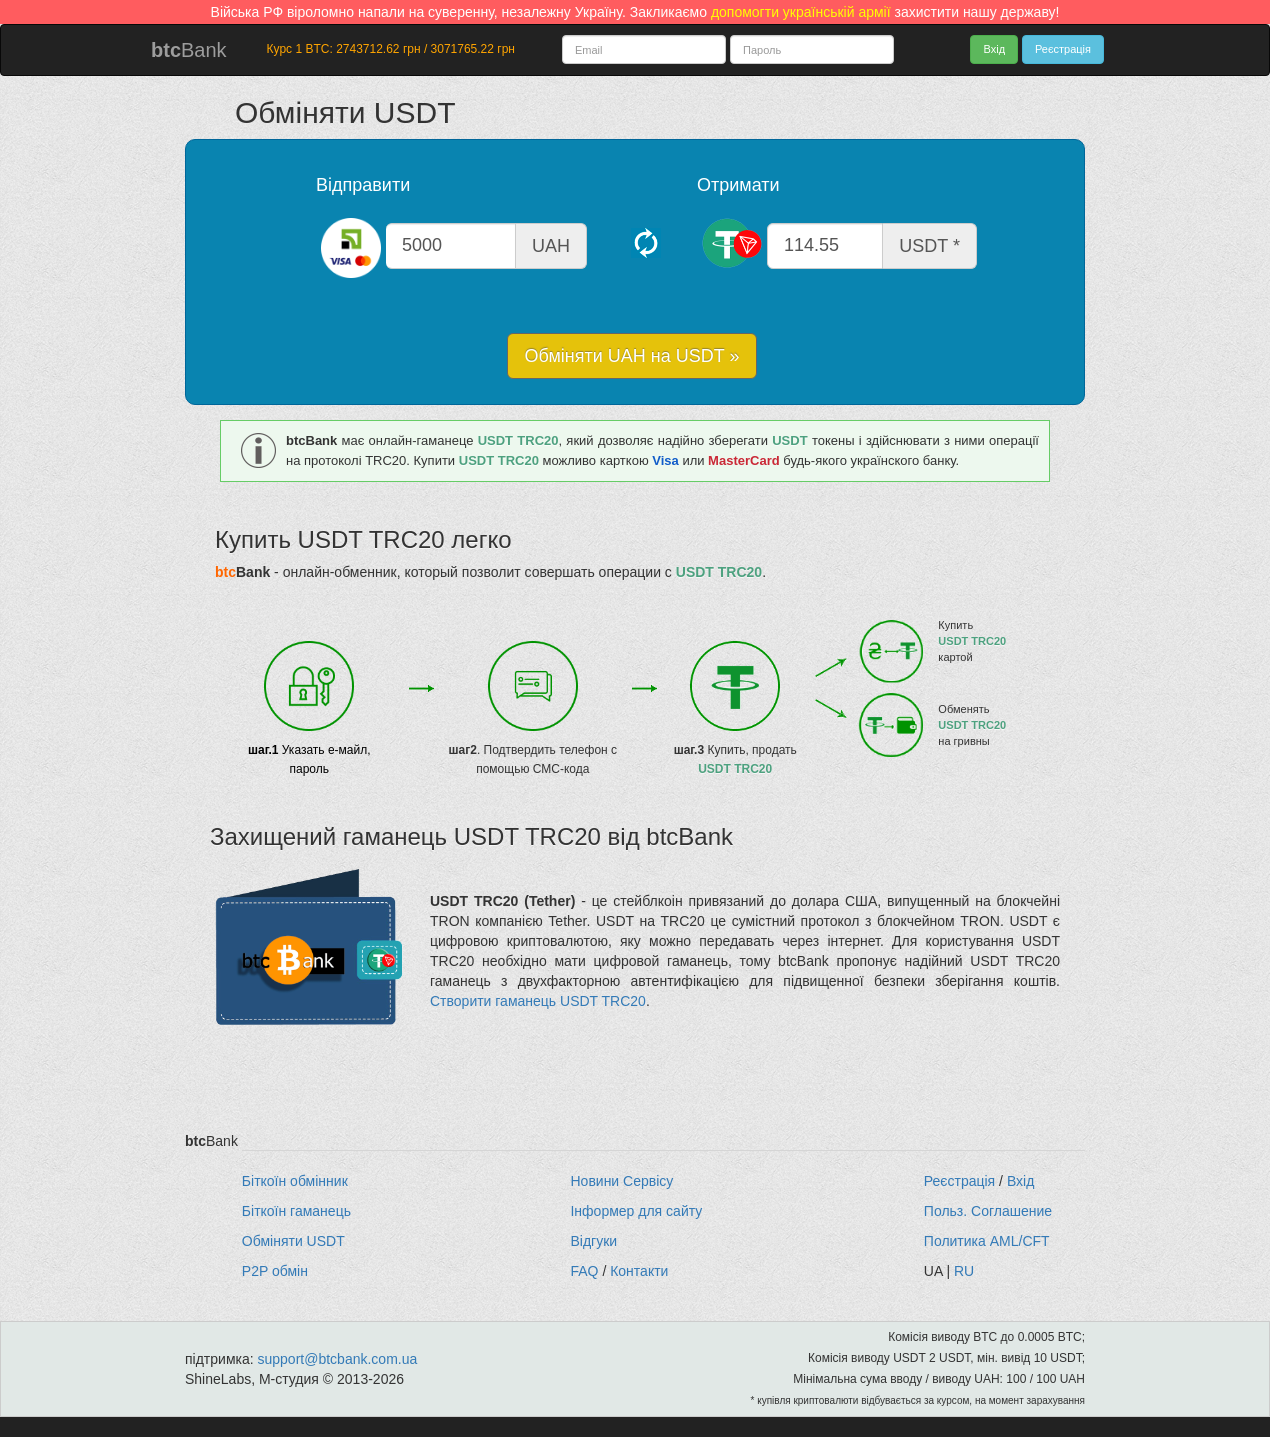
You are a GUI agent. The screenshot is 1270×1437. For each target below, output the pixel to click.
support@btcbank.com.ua (338, 1359)
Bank (189, 50)
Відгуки (593, 1241)
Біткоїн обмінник (295, 1181)
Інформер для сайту (636, 1211)
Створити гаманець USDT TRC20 (538, 1001)
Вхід (994, 49)
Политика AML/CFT (987, 1241)
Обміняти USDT (293, 1241)
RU (964, 1271)
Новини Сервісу (621, 1181)
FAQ (584, 1271)
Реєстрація (1063, 49)
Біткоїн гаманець (296, 1211)
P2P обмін (275, 1271)
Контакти (639, 1271)
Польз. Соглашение (988, 1211)
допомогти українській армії (801, 12)
